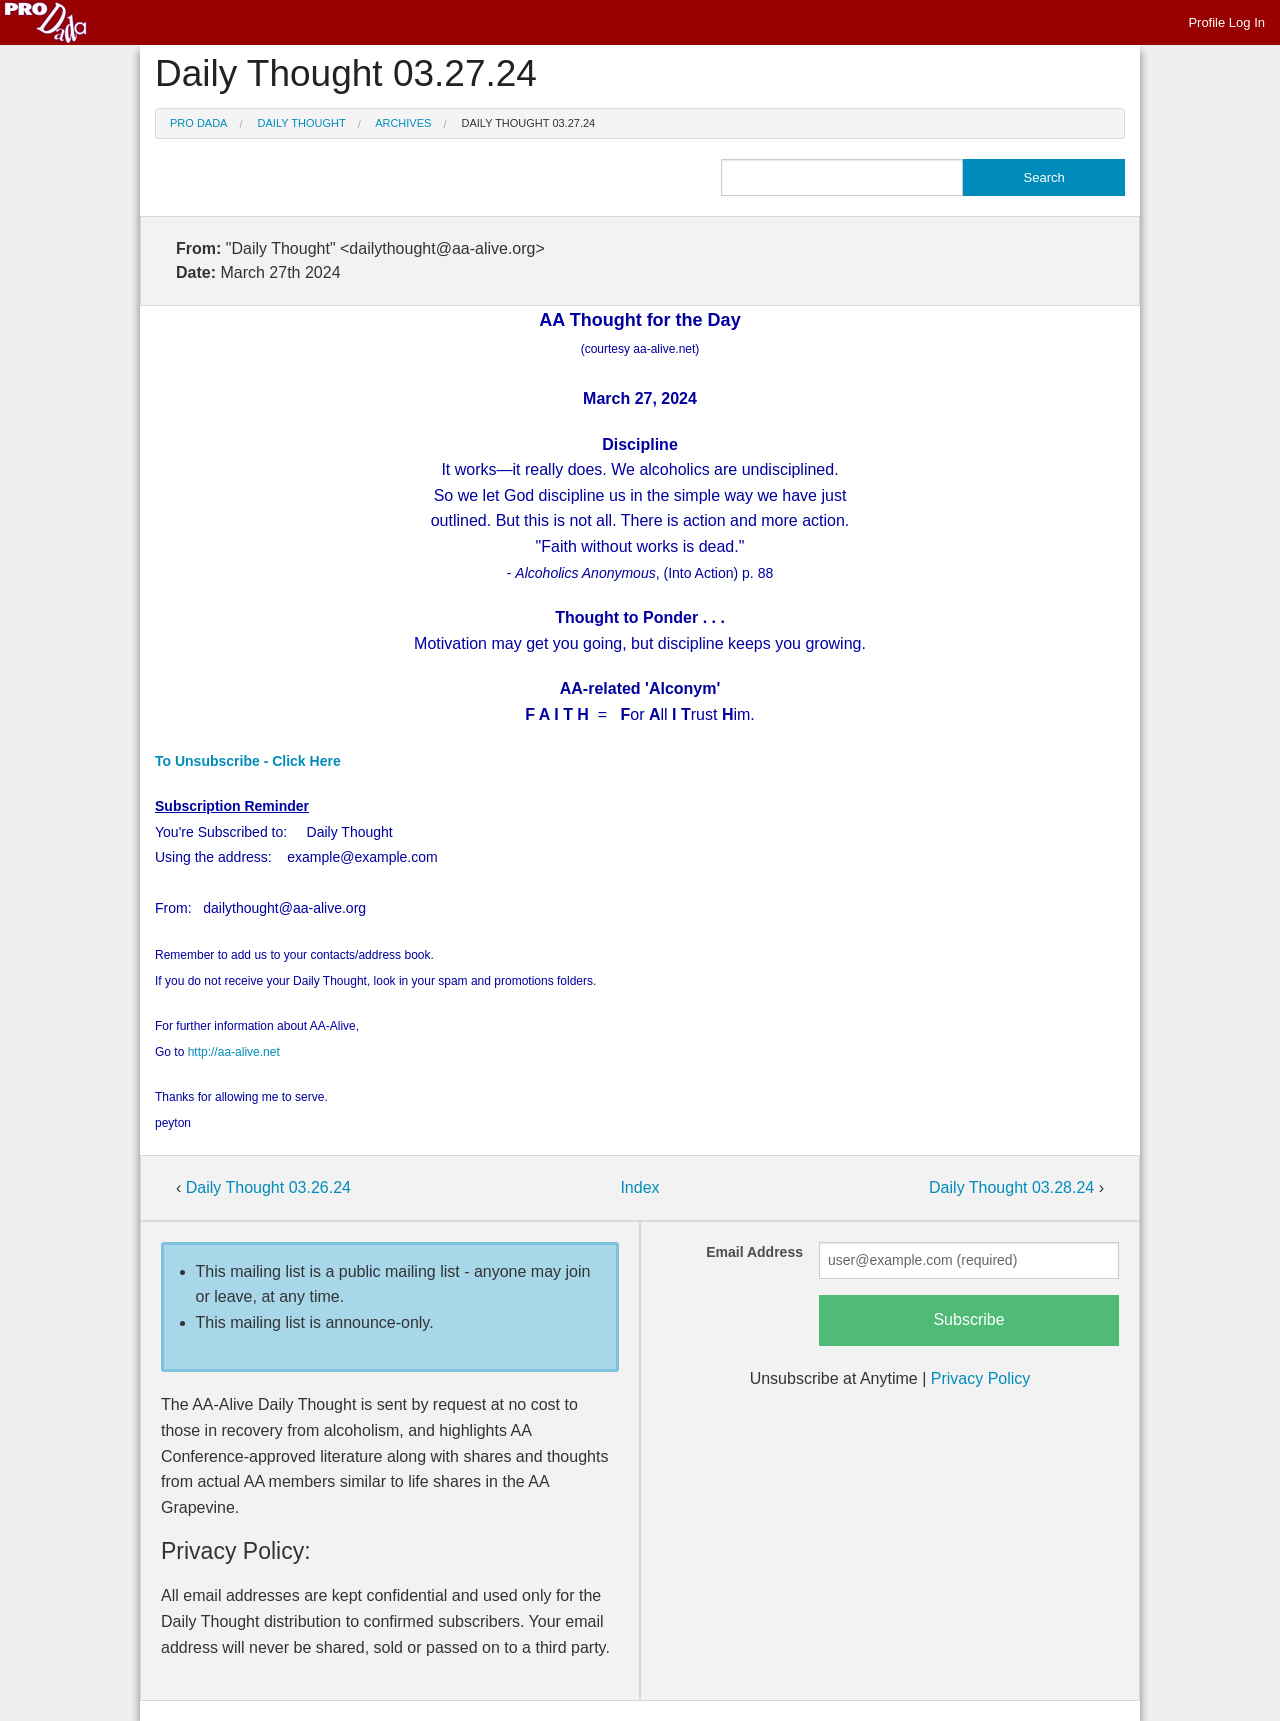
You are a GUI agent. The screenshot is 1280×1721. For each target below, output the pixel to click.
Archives (403, 123)
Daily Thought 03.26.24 (268, 1187)
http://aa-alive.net (234, 1052)
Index (639, 1187)
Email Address (754, 1252)
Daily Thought (302, 123)
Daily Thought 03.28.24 (1014, 1187)
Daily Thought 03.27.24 (529, 123)
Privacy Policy (981, 1378)
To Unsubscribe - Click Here (248, 761)
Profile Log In (1226, 22)
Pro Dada (198, 123)
